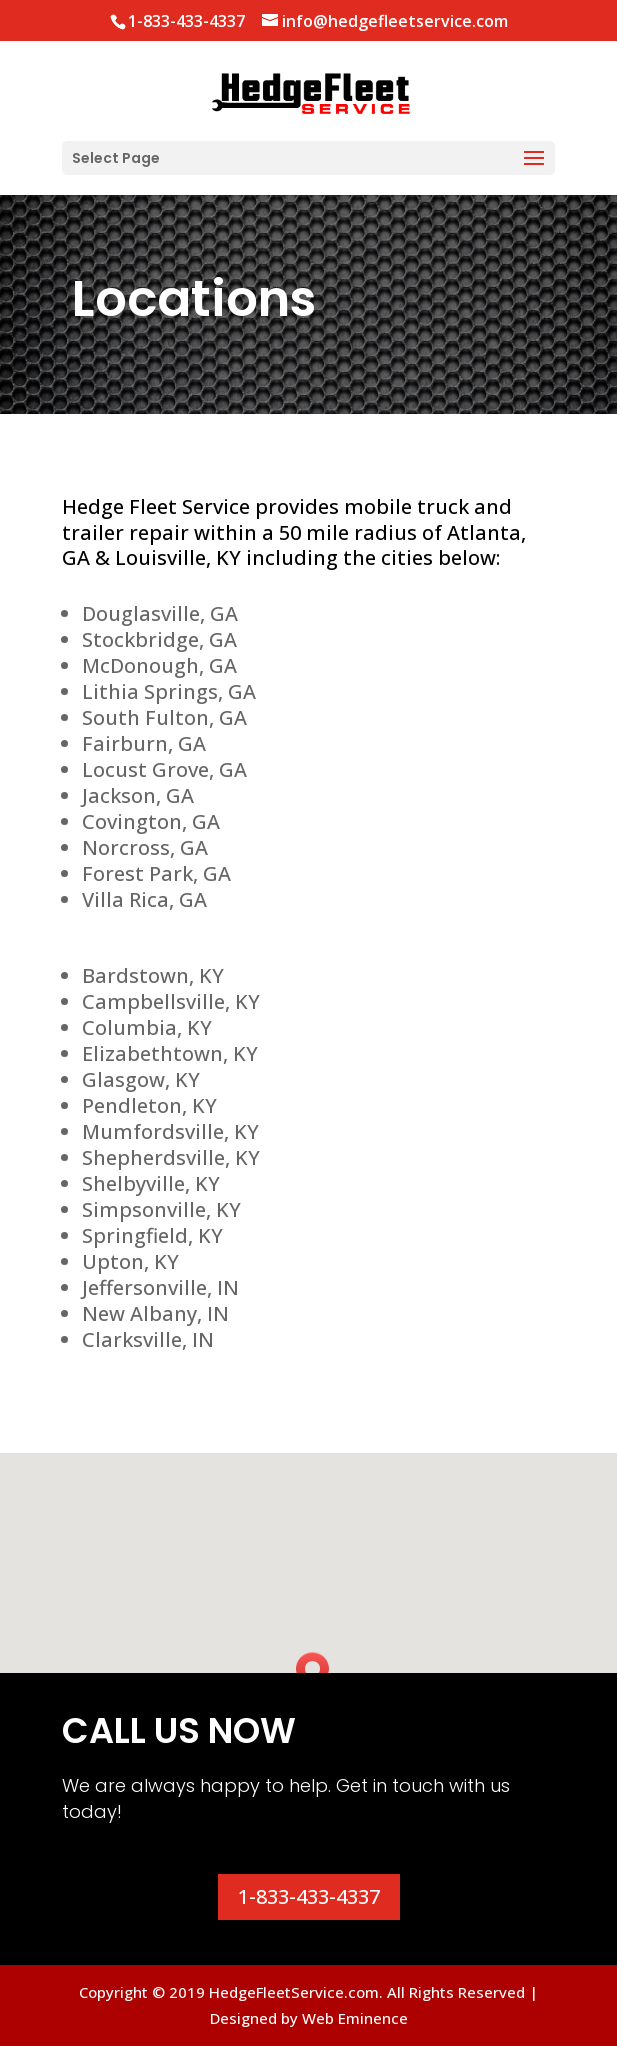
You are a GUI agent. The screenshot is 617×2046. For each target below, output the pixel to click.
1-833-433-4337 (309, 1896)
